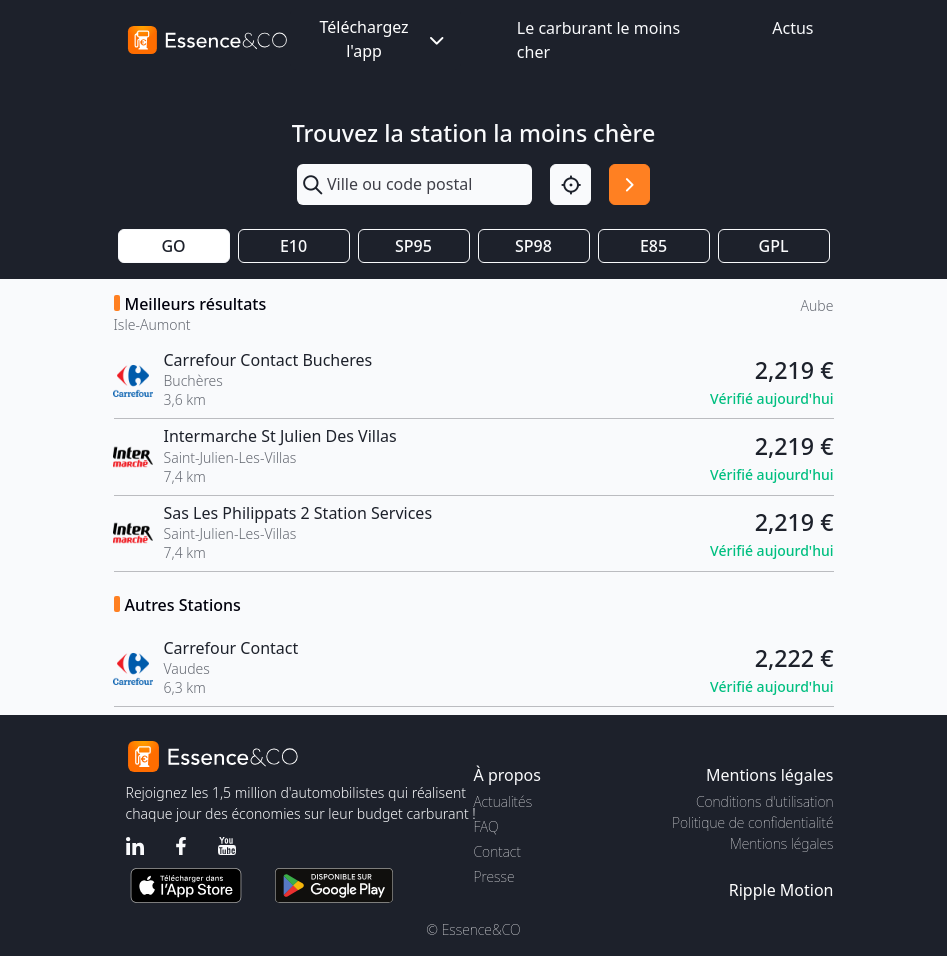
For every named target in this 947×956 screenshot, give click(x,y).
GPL (774, 246)
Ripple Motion (781, 890)
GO (173, 246)
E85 (653, 246)
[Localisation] (570, 184)
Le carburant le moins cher (598, 40)
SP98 (533, 246)
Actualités (503, 801)
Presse (494, 876)
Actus (792, 28)
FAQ (486, 826)
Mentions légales (781, 843)
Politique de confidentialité (752, 822)
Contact (497, 851)
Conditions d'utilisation (765, 801)
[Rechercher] (629, 184)
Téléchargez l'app (383, 39)
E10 (293, 246)
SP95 (413, 246)
